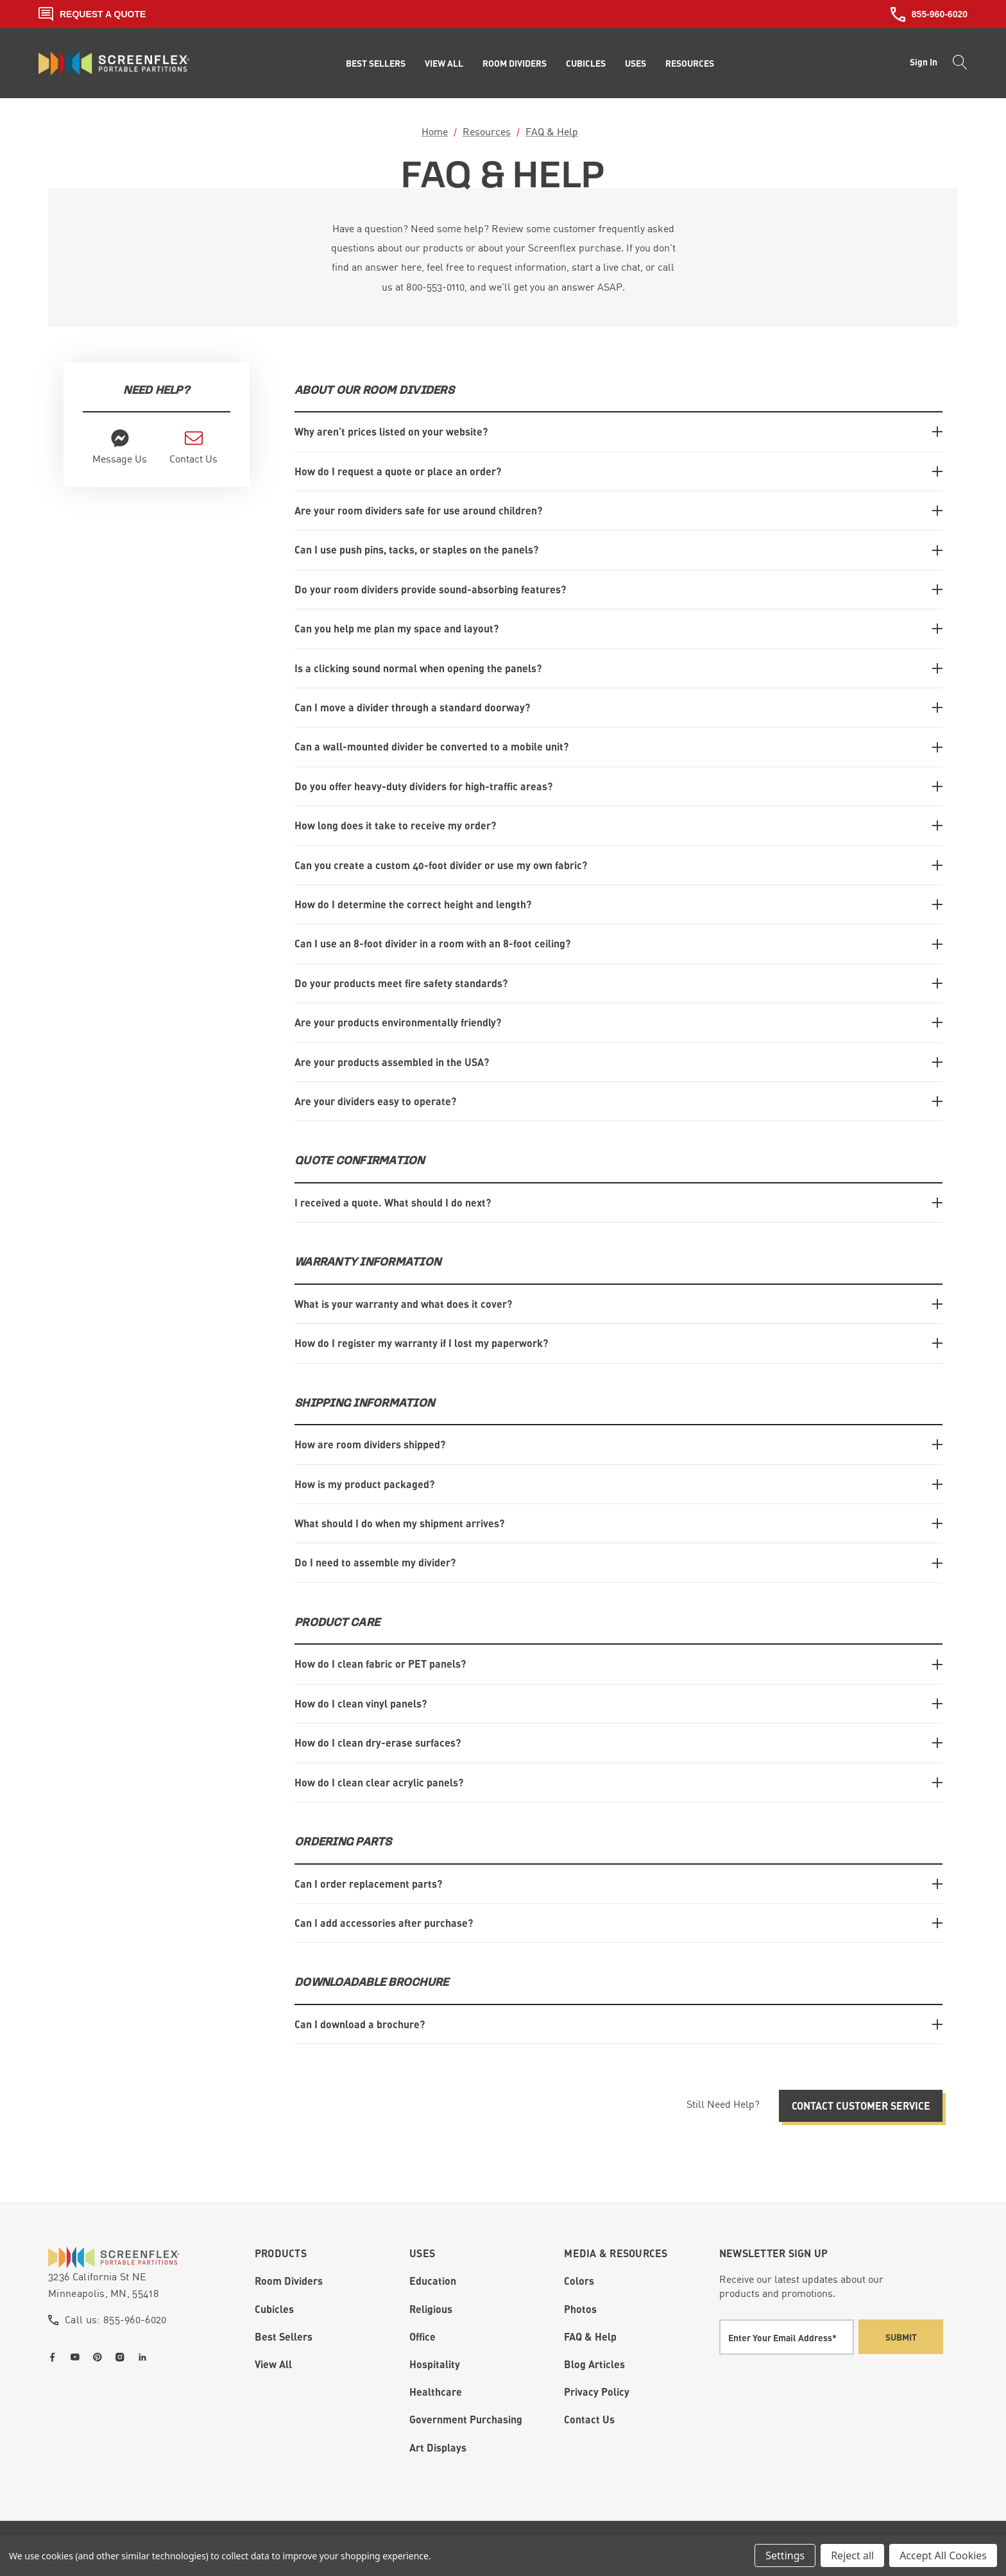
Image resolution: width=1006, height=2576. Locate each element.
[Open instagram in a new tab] (122, 2356)
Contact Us (589, 2418)
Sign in (923, 61)
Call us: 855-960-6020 (116, 2318)
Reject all (852, 2555)
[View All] (444, 63)
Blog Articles (594, 2363)
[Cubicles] (585, 63)
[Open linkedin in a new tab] (145, 2356)
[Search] (956, 63)
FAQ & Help (590, 2335)
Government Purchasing (465, 2418)
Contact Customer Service (860, 2104)
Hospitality (434, 2363)
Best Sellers (283, 2335)
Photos (580, 2307)
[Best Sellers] (375, 63)
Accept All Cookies (943, 2555)
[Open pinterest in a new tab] (100, 2356)
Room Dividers (289, 2280)
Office (422, 2335)
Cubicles (274, 2307)
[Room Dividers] (514, 63)
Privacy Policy (596, 2390)
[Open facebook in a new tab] (55, 2356)
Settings (785, 2555)
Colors (579, 2280)
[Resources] (690, 63)
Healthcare (435, 2390)
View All (273, 2363)
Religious (430, 2307)
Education (432, 2280)
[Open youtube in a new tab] (78, 2356)
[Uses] (635, 63)
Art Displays (437, 2446)
